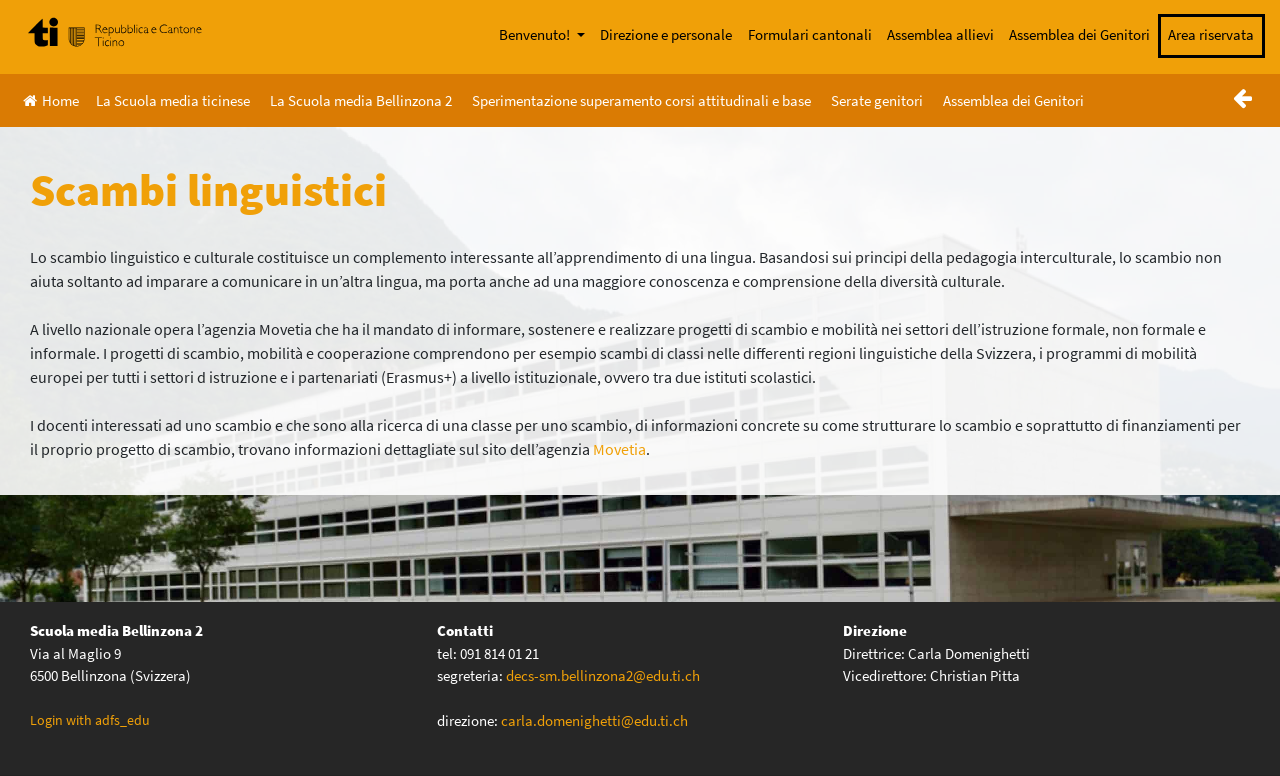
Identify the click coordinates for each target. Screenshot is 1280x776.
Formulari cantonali (810, 34)
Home (51, 100)
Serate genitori (877, 100)
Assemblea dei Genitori (1079, 34)
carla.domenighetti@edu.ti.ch (596, 720)
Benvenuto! (536, 34)
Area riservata (1211, 34)
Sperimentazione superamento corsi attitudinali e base (641, 100)
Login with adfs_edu (90, 720)
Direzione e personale (666, 34)
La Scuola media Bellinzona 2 (361, 100)
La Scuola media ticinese (173, 100)
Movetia (619, 449)
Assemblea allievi (940, 34)
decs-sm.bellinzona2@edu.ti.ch (603, 675)
